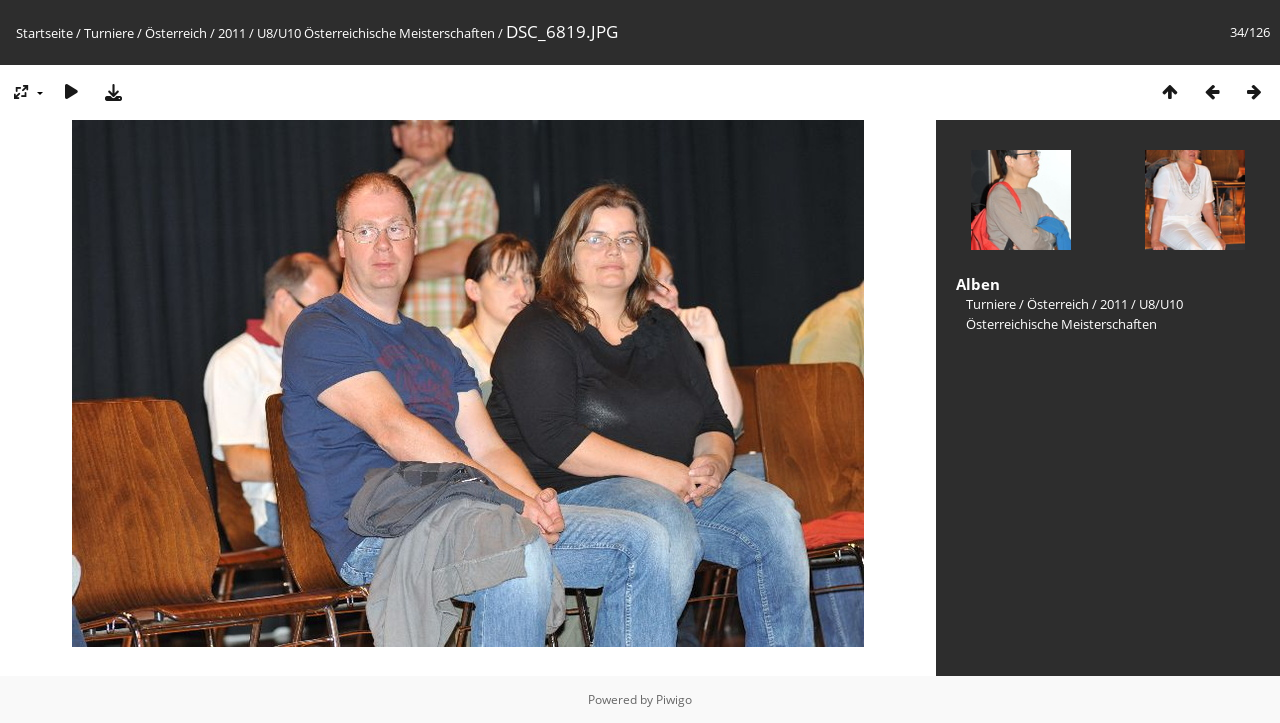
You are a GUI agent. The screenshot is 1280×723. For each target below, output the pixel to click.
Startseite (44, 33)
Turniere (109, 33)
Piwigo (674, 699)
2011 (232, 33)
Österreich (176, 33)
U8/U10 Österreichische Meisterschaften (376, 33)
